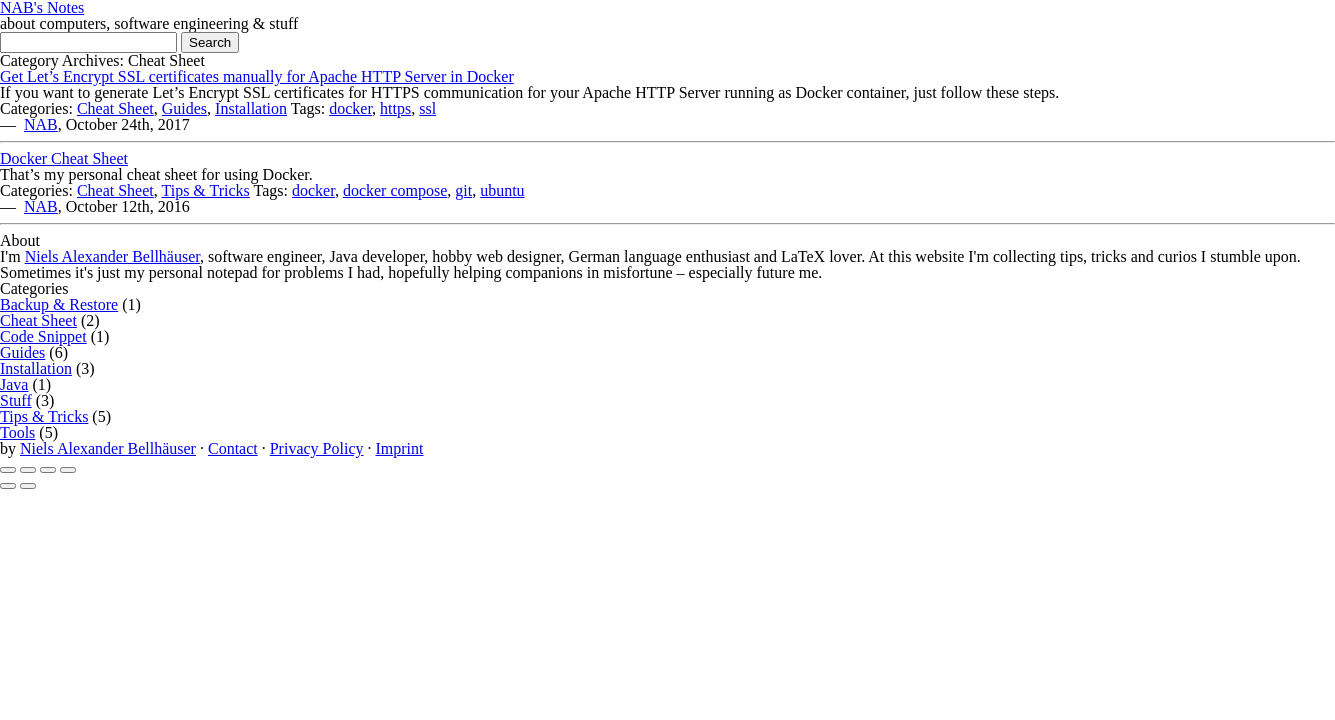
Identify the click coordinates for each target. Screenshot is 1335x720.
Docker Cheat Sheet (64, 158)
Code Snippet (43, 336)
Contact (233, 448)
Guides (184, 108)
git (463, 190)
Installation (251, 108)
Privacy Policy (317, 448)
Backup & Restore (59, 304)
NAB (41, 124)
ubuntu (502, 190)
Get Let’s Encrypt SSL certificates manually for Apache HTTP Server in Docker (257, 76)
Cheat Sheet (115, 108)
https (395, 108)
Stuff (16, 400)
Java (14, 384)
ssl (427, 108)
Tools (17, 432)
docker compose (395, 190)
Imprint (399, 448)
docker (350, 108)
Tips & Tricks (205, 190)
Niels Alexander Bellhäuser (112, 256)
